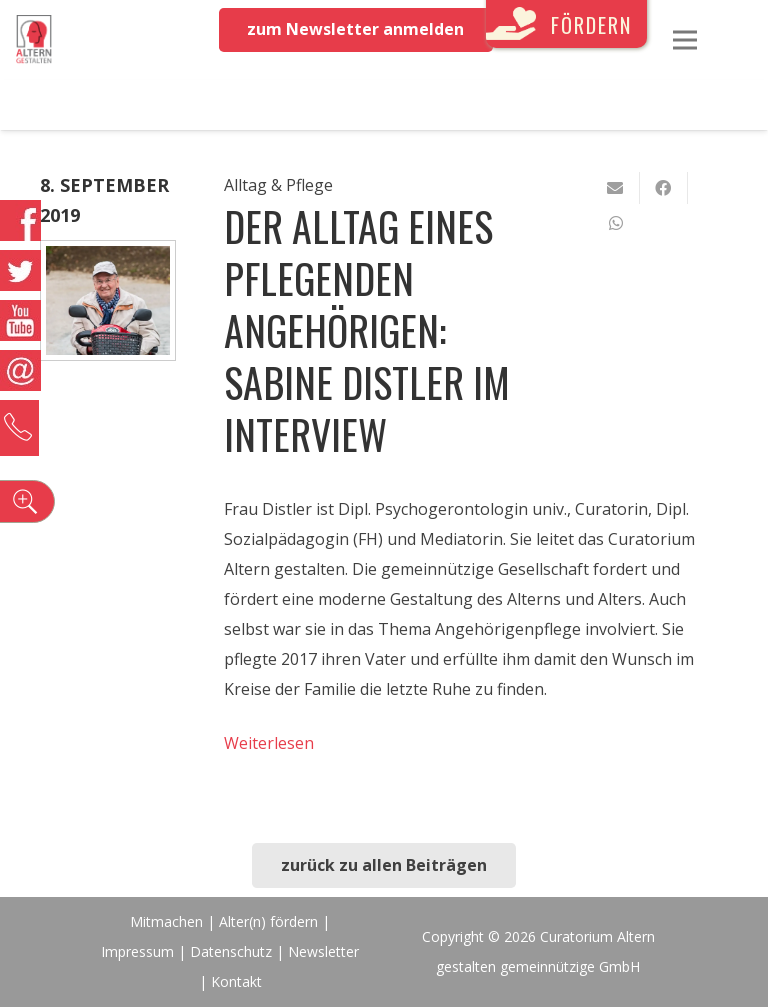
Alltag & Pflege (278, 185)
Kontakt (236, 981)
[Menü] (685, 40)
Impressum (137, 951)
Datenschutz (231, 951)
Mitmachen (166, 921)
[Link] (34, 40)
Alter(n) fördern (268, 921)
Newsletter (323, 951)
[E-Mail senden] (616, 188)
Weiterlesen (269, 743)
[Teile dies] (664, 188)
